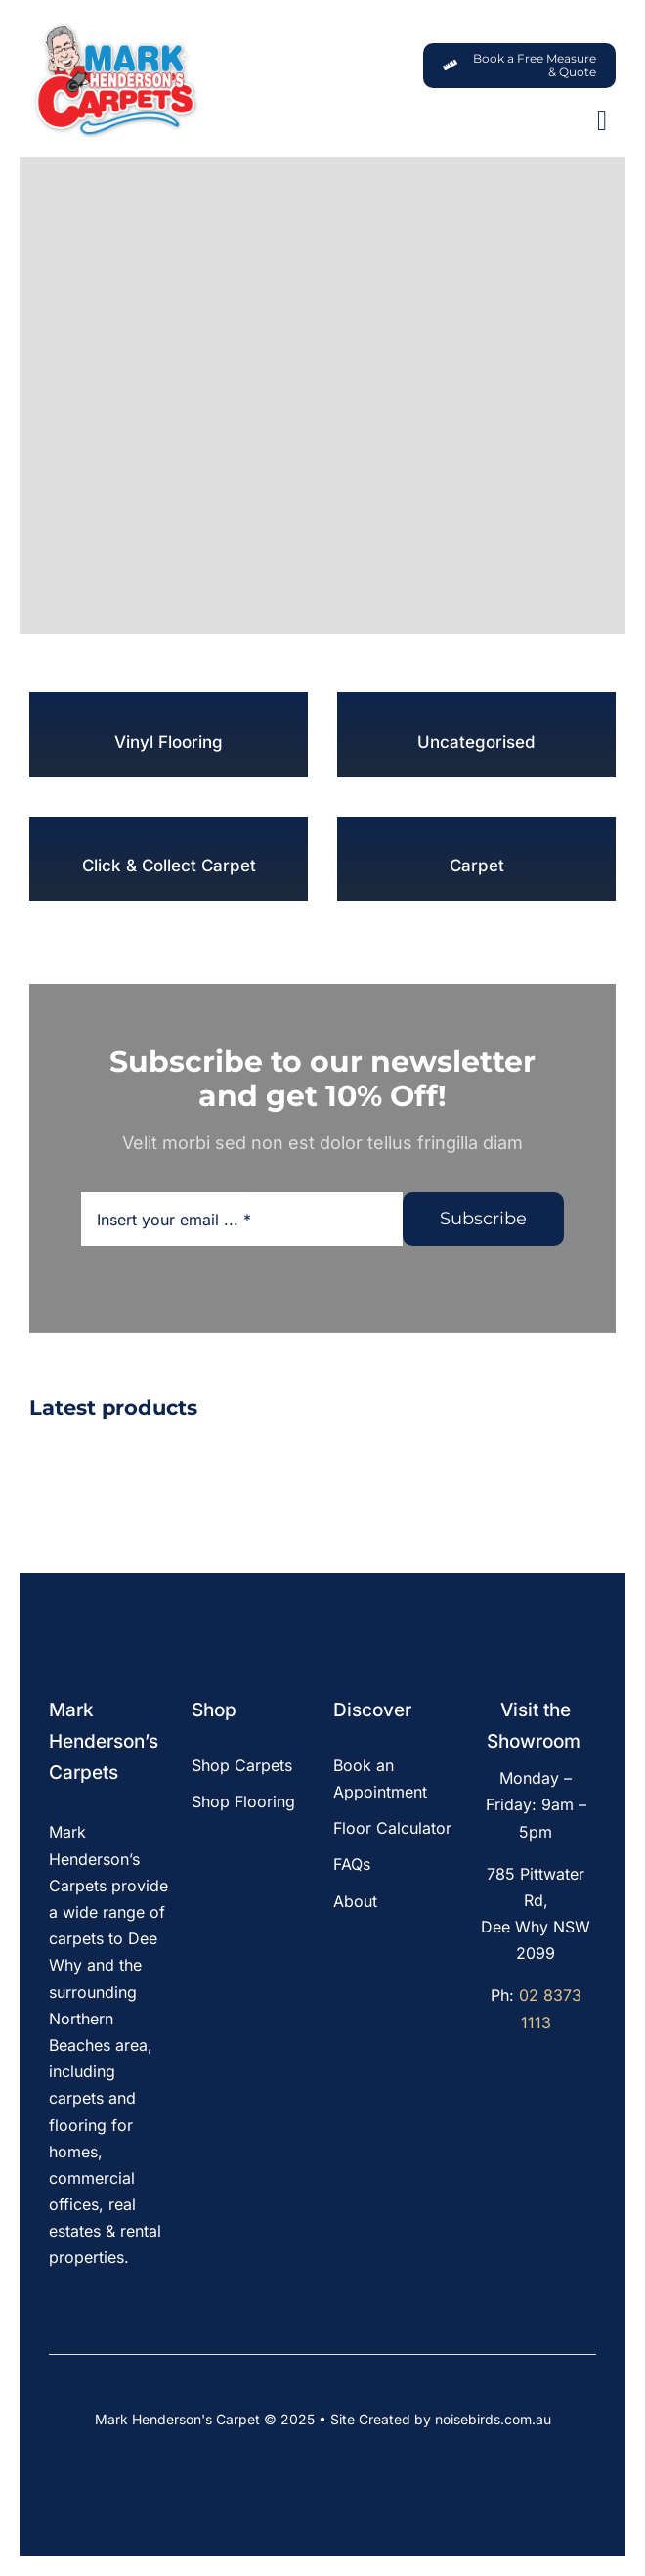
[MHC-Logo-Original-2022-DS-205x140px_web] (114, 28)
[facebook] (55, 2308)
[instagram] (87, 2308)
